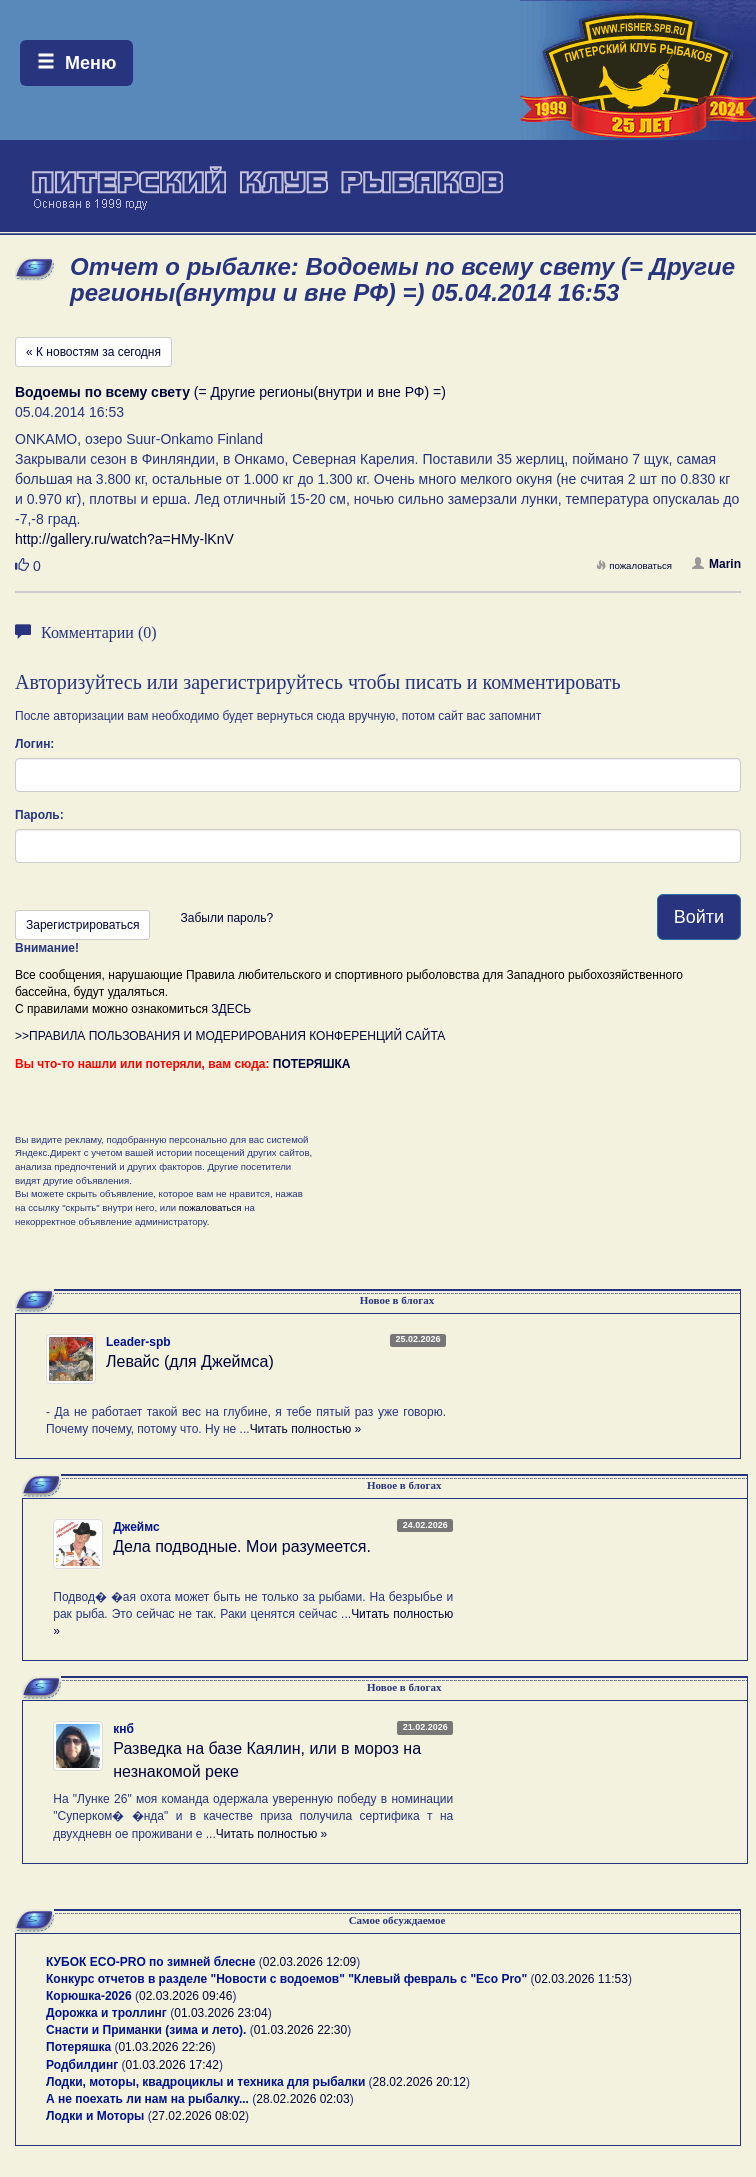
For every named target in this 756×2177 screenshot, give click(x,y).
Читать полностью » (306, 1429)
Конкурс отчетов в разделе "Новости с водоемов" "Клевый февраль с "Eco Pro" (286, 1979)
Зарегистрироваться (82, 925)
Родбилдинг (82, 2065)
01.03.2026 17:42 (172, 2065)
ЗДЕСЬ (231, 1009)
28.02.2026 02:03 (302, 2099)
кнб (123, 1729)
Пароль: (39, 815)
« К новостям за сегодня (93, 352)
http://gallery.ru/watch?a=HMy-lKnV (124, 539)
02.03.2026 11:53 (580, 1979)
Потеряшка (78, 2047)
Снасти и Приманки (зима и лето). (146, 2030)
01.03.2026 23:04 (220, 2013)
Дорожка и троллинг (106, 2013)
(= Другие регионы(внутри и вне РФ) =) (230, 392)
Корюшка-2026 (89, 1996)
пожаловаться (634, 565)
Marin (716, 564)
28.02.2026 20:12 (419, 2082)
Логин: (34, 744)
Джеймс (136, 1527)
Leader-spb (138, 1342)
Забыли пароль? (226, 918)
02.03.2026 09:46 (185, 1996)
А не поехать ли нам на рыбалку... (147, 2099)
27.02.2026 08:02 (198, 2116)
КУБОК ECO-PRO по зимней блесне (151, 1962)
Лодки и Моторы (95, 2116)
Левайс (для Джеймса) (190, 1361)
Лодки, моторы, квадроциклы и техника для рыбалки (205, 2082)
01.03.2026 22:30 (300, 2030)
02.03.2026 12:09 (309, 1962)
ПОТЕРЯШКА (312, 1064)
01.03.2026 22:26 (164, 2047)
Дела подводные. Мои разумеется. (242, 1546)
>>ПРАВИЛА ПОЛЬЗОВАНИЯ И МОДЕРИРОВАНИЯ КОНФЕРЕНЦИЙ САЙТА (230, 1036)
